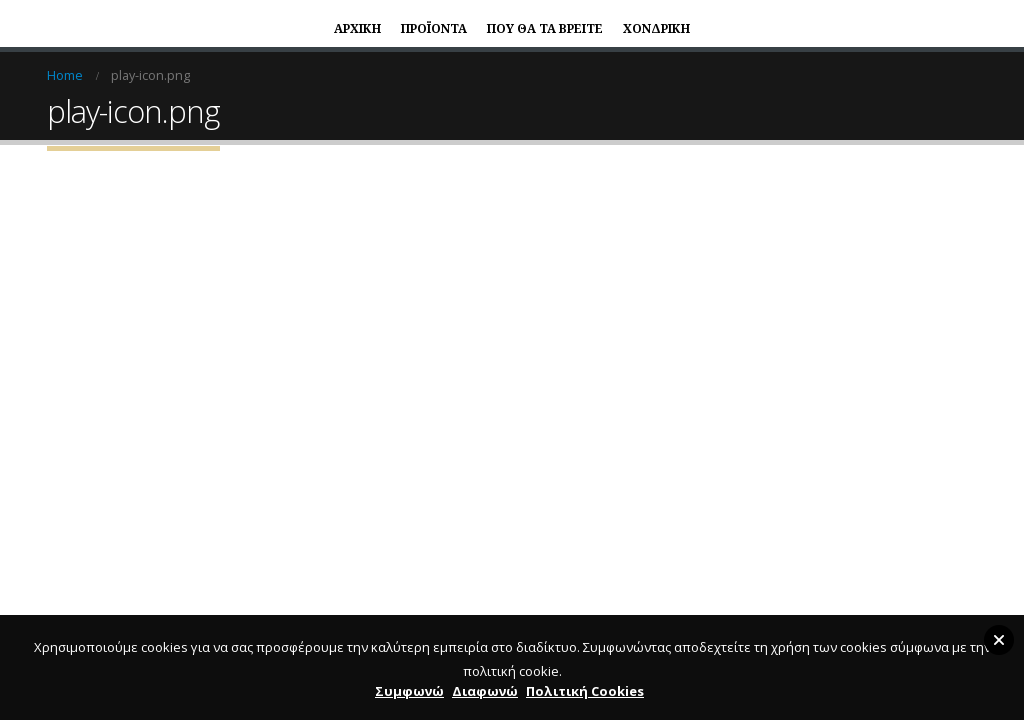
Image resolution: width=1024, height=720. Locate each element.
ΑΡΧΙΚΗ (357, 28)
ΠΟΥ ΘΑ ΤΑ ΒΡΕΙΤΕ (545, 28)
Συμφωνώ (409, 691)
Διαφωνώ (485, 691)
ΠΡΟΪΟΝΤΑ (434, 28)
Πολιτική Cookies (585, 691)
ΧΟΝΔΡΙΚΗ (656, 28)
